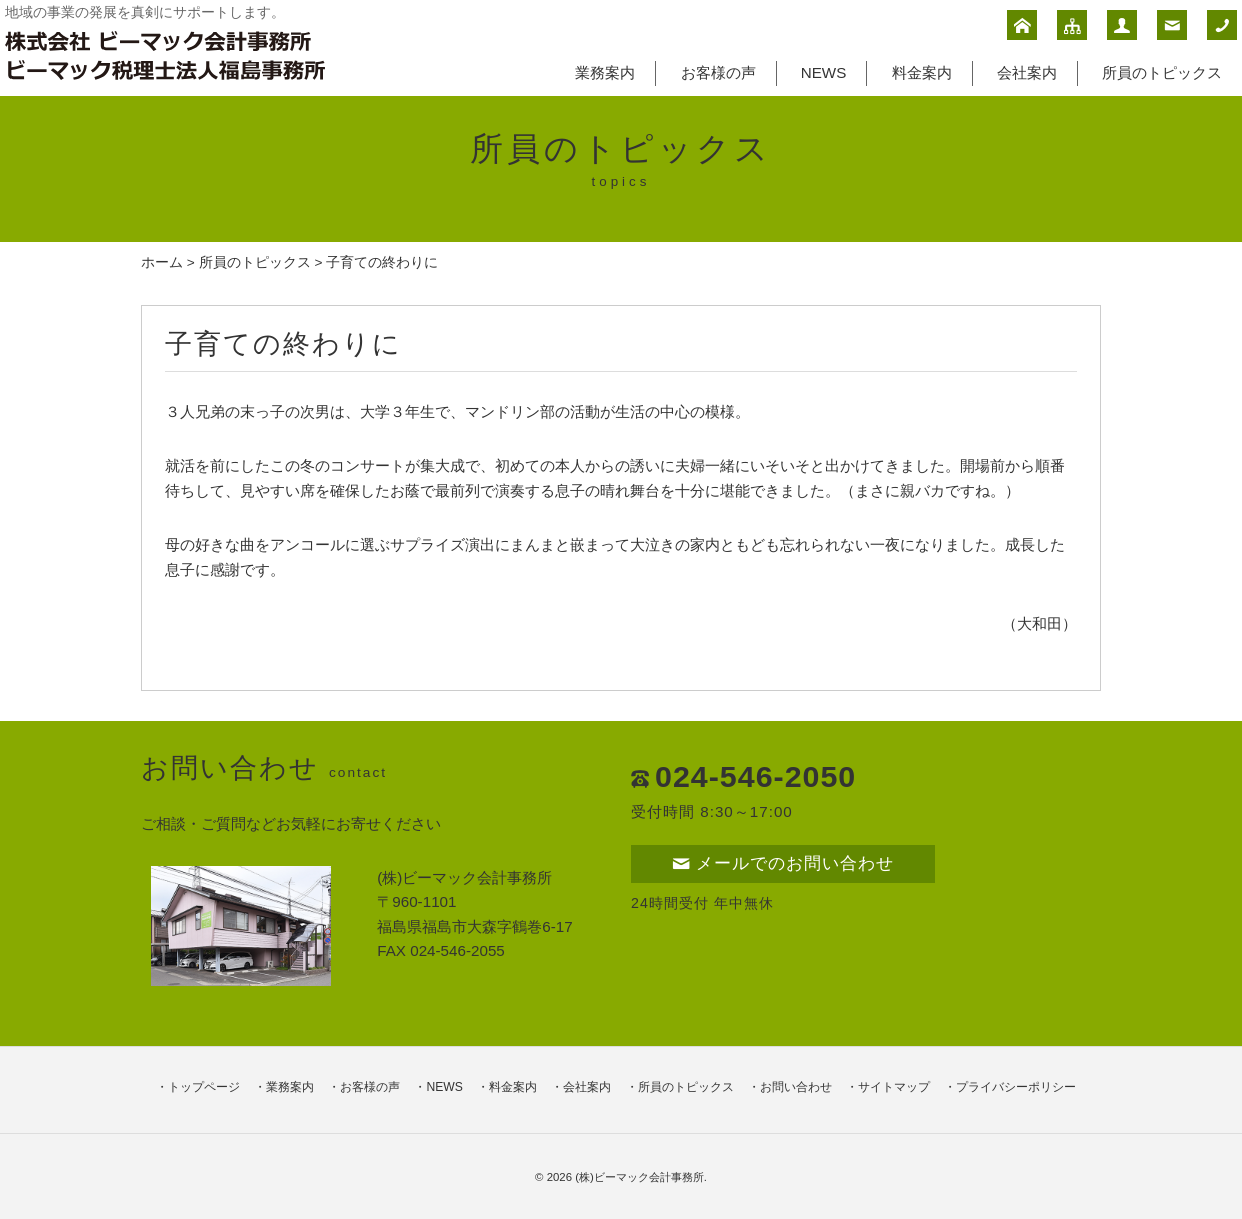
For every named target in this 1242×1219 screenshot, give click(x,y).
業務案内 (605, 72)
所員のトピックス (1162, 72)
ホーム (162, 262)
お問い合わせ (796, 1087)
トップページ (204, 1087)
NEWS (824, 72)
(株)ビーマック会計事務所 (639, 1177)
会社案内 (1027, 72)
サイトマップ (894, 1087)
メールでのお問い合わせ (783, 863)
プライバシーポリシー (1016, 1087)
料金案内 (922, 72)
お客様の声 (718, 72)
